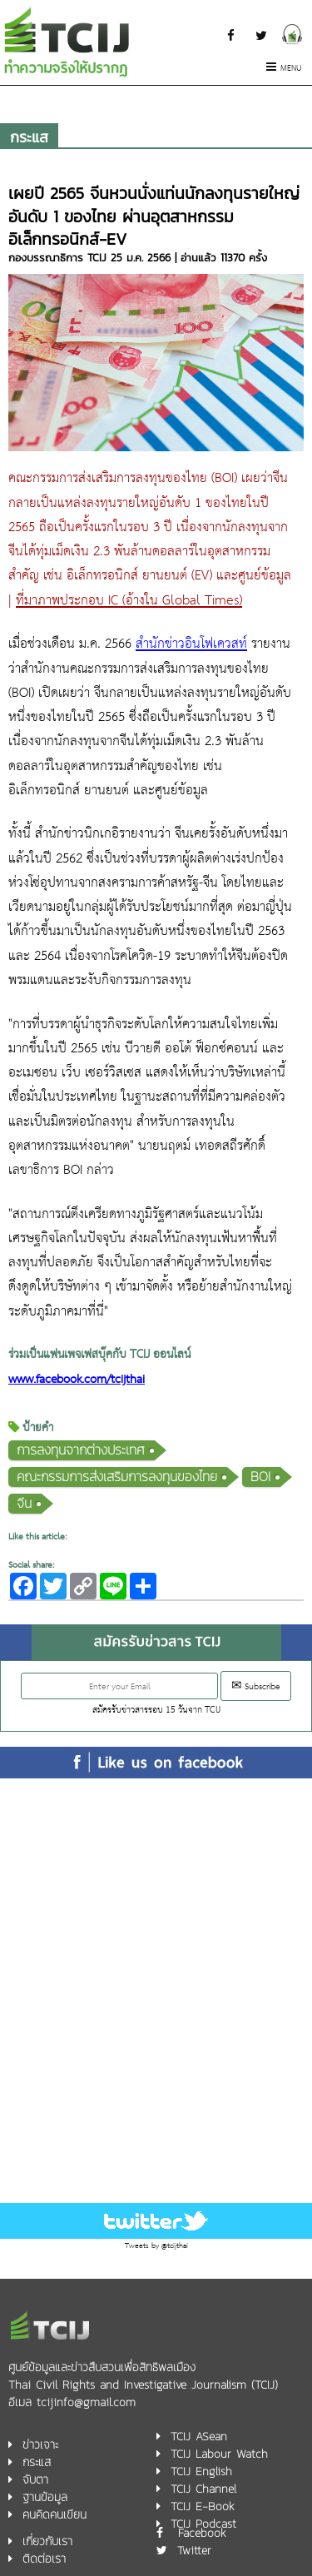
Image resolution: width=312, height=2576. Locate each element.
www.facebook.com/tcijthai (76, 1380)
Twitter (194, 2550)
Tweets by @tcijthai (156, 2246)
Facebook (202, 2533)
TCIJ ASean (199, 2436)
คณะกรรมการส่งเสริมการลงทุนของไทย (117, 1476)
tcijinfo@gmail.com (86, 2402)
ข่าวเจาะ (40, 2445)
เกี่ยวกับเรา (47, 2541)
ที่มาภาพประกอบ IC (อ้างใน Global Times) (129, 601)
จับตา (35, 2480)
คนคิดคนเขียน (54, 2515)
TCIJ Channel (203, 2489)
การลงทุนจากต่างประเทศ (81, 1450)
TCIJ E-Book (203, 2506)
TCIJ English (201, 2471)
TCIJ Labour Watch (219, 2454)
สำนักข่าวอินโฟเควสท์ (191, 644)
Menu (284, 69)
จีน (24, 1503)
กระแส (29, 137)
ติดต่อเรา (44, 2559)
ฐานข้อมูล (44, 2497)
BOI (260, 1476)
